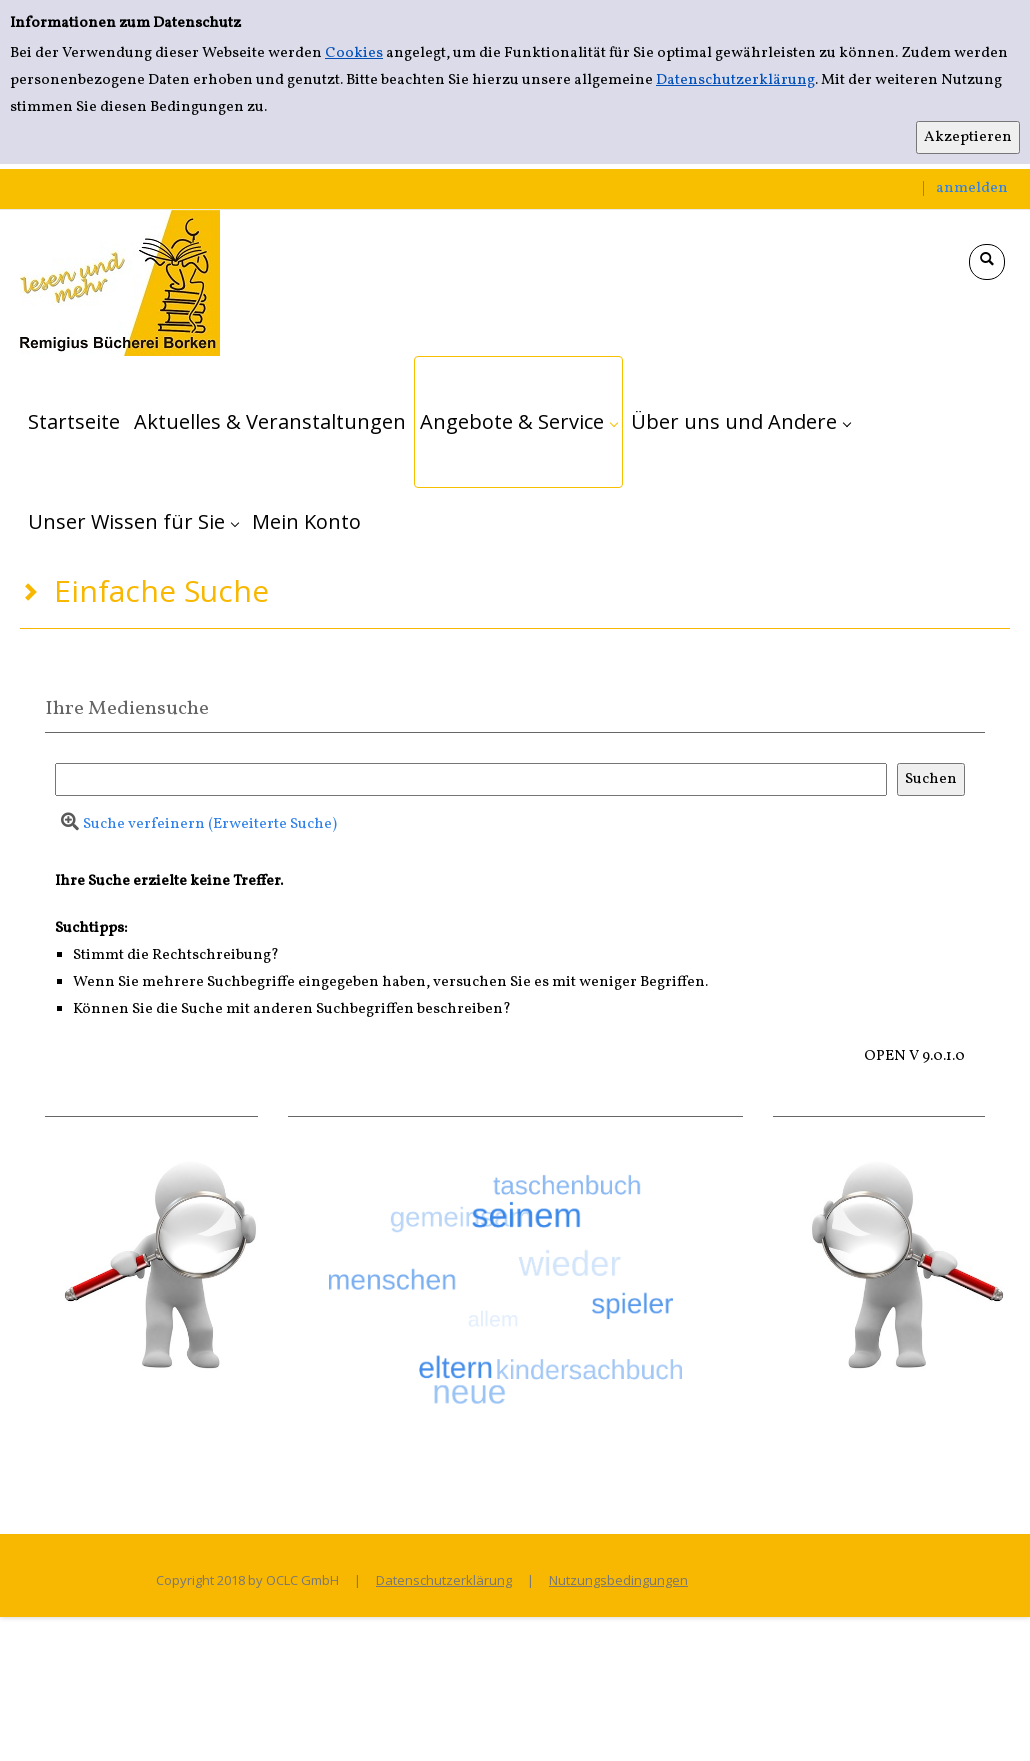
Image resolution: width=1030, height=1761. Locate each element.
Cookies (354, 53)
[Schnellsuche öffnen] (987, 262)
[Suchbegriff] (471, 779)
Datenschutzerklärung (735, 80)
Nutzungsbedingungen (618, 1580)
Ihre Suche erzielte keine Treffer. (169, 881)
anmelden (972, 188)
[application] (518, 422)
